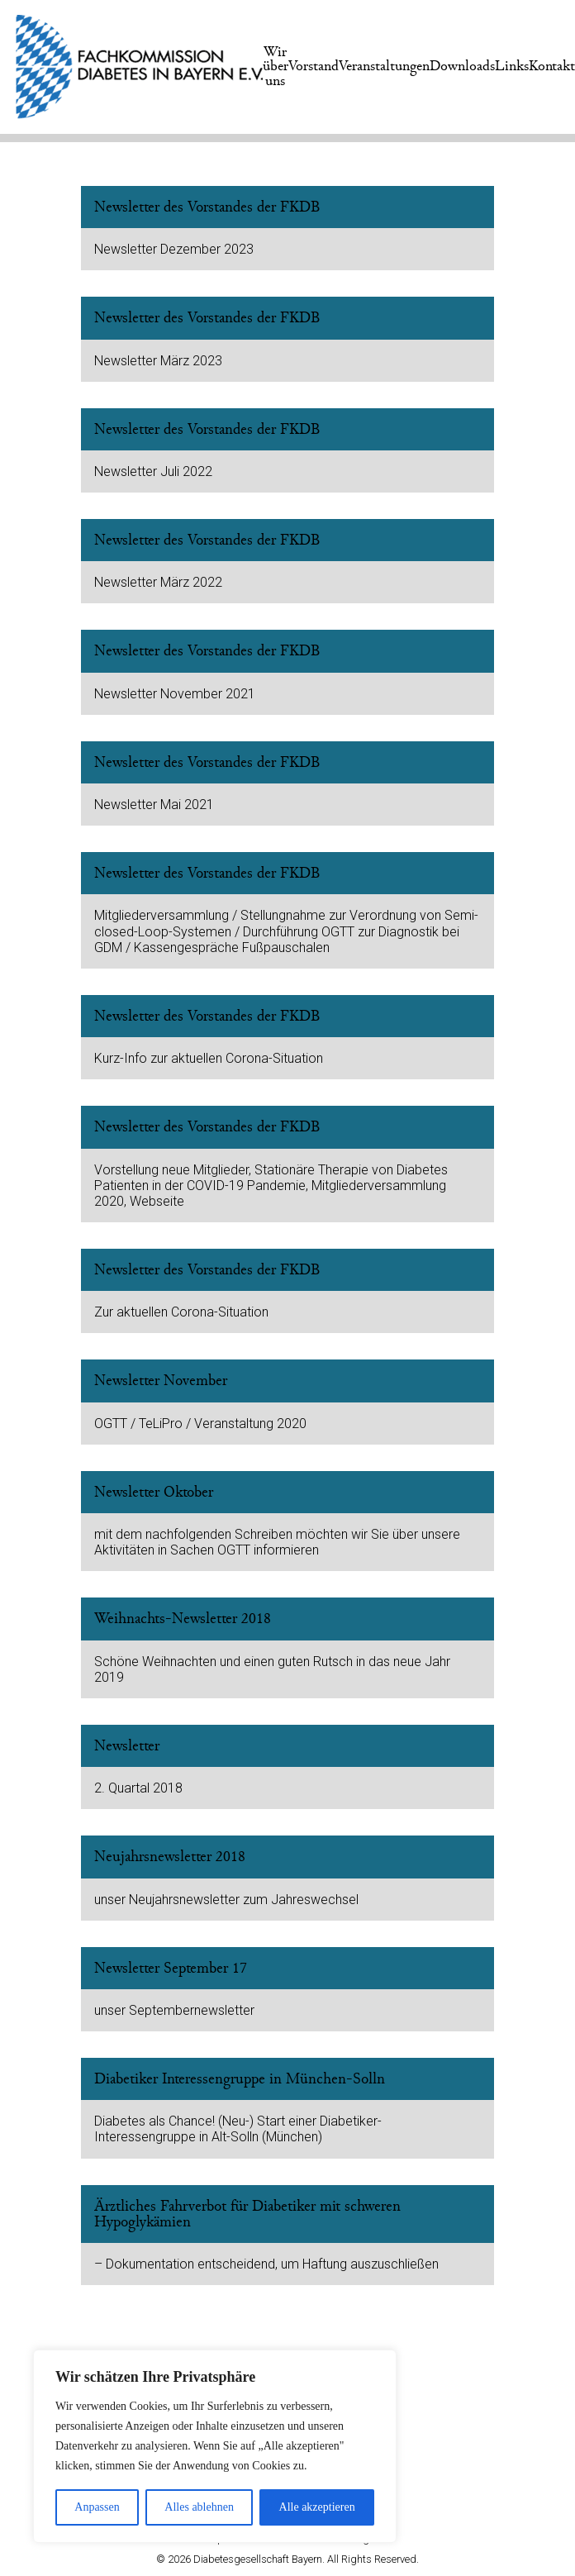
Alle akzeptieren (317, 2507)
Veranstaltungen (384, 66)
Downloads (462, 66)
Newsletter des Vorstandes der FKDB (207, 207)
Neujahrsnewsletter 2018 (169, 1856)
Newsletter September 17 (170, 1968)
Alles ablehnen (199, 2507)
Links (512, 66)
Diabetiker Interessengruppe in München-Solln (239, 2079)
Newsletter (126, 1746)
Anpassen (96, 2507)
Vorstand (313, 66)
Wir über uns (275, 66)
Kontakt (552, 66)
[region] (215, 2446)
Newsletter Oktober (153, 1492)
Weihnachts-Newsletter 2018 (182, 1618)
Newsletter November (160, 1380)
